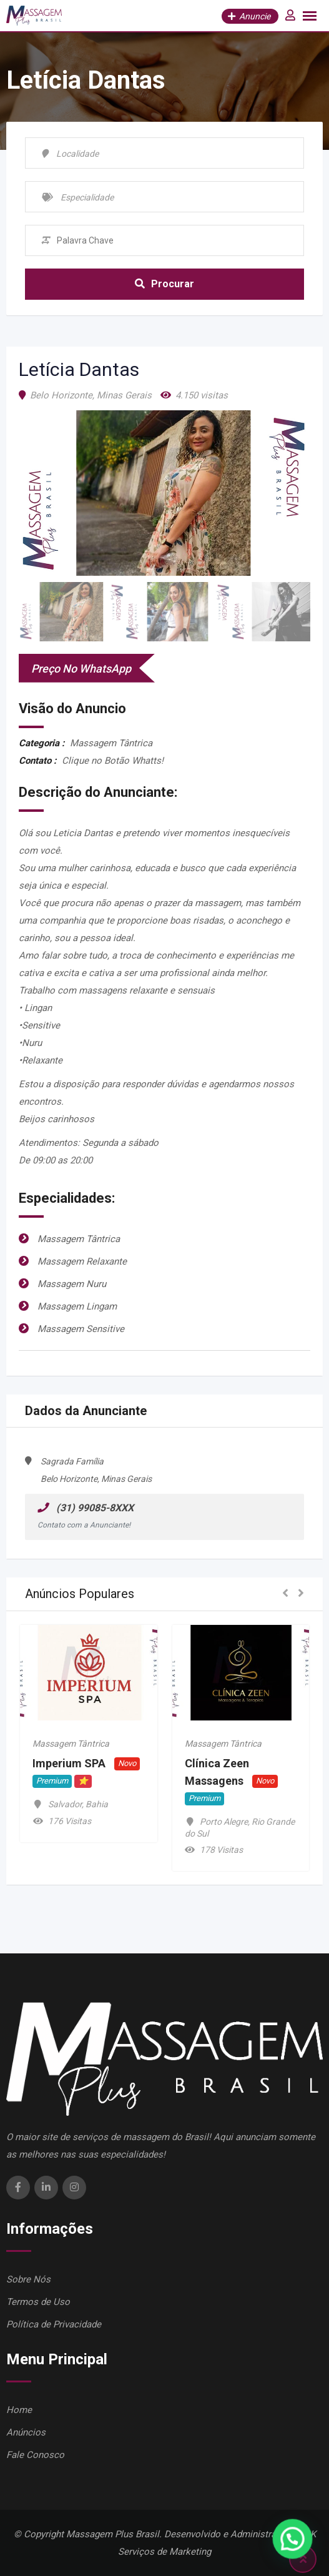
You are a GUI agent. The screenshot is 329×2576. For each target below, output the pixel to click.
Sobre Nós (28, 2279)
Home (19, 2410)
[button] (285, 1594)
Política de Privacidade (53, 2324)
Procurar (164, 284)
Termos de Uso (38, 2301)
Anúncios (26, 2432)
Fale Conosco (35, 2454)
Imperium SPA (69, 1763)
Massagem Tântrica (70, 1744)
